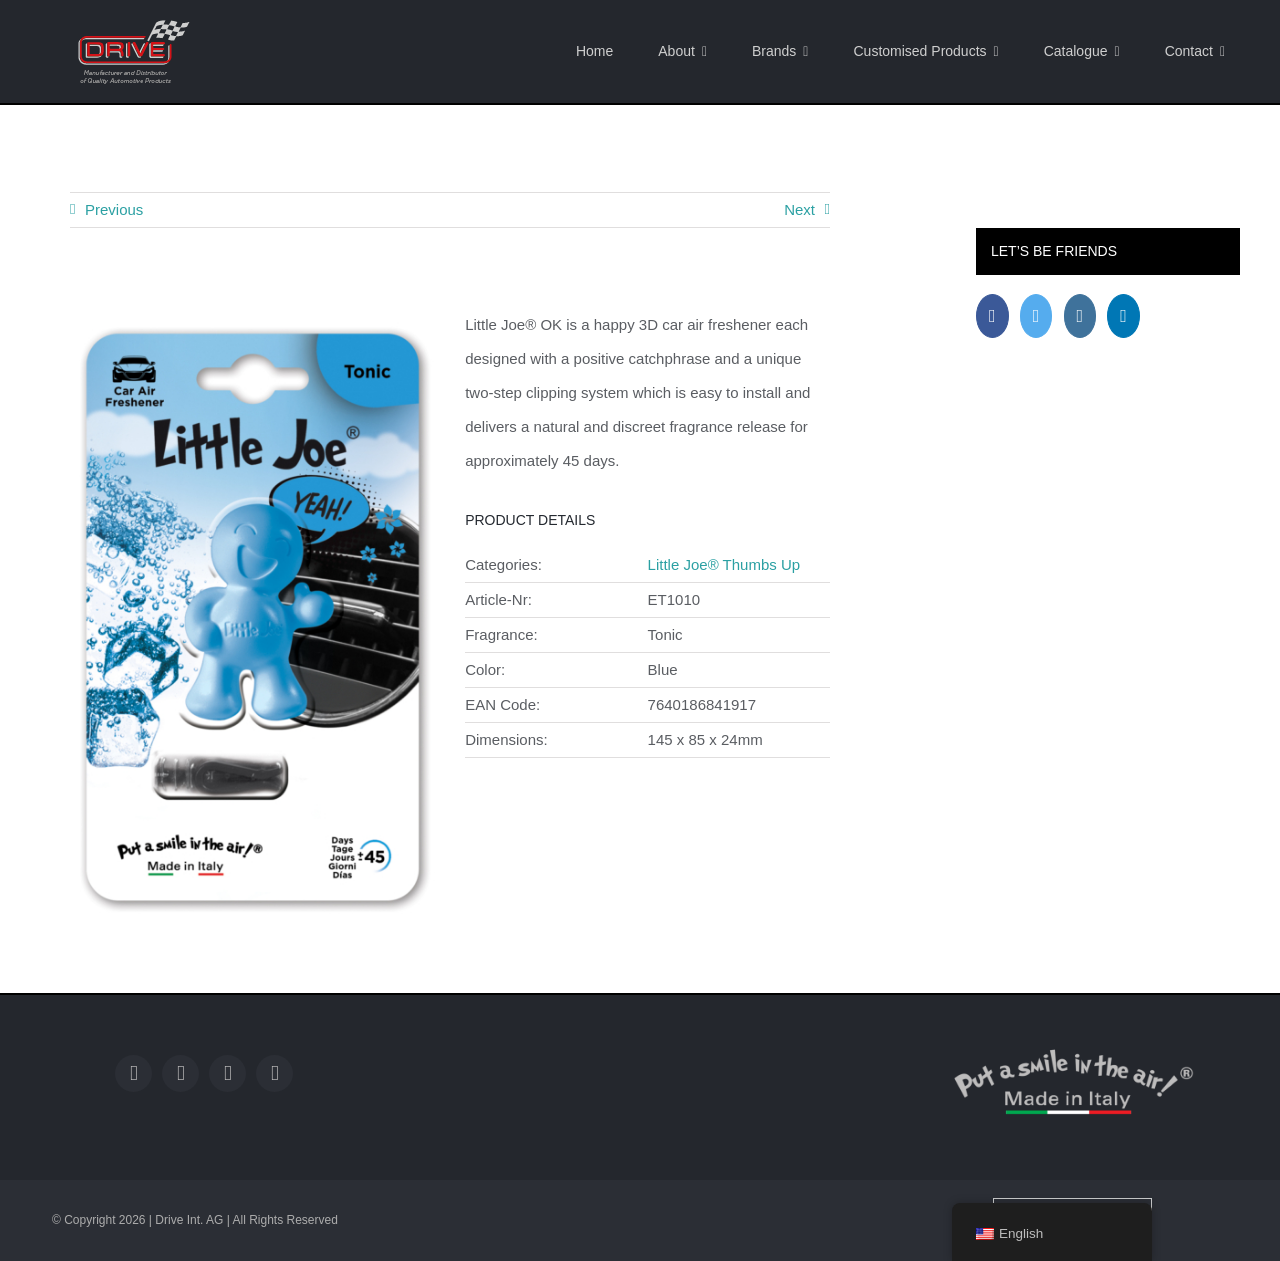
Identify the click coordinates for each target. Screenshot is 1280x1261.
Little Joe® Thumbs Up (724, 564)
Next (799, 209)
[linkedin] (274, 1073)
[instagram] (227, 1073)
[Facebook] (992, 316)
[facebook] (133, 1073)
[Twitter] (1036, 316)
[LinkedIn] (1123, 316)
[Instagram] (1080, 316)
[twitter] (180, 1073)
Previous (114, 209)
